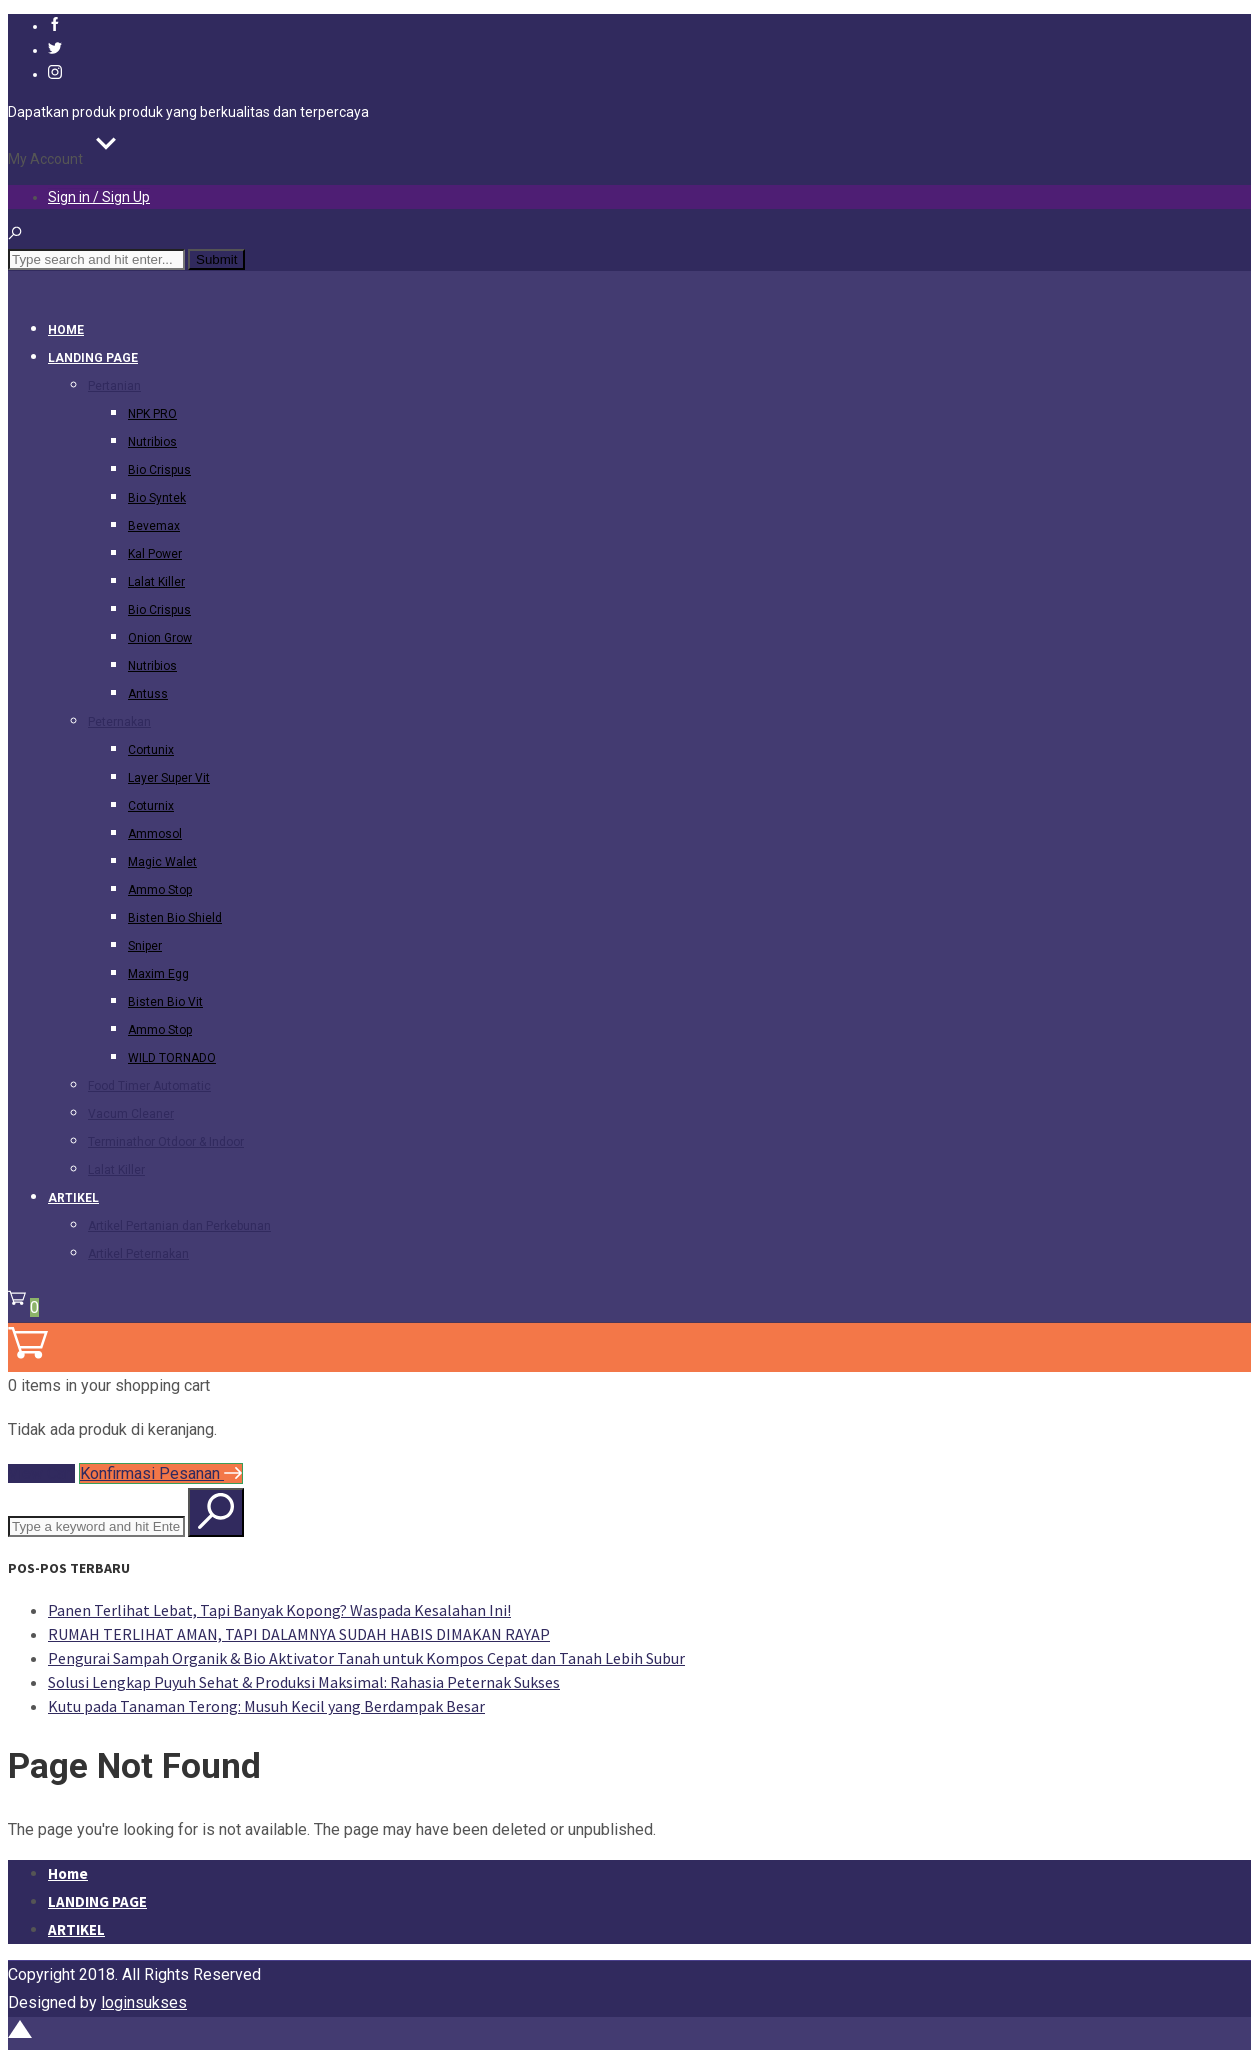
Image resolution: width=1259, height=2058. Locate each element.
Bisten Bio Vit (165, 1002)
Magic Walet (162, 862)
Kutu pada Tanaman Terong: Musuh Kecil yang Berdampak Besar (266, 1706)
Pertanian (114, 386)
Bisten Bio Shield (175, 918)
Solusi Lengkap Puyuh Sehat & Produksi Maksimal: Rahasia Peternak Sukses (304, 1682)
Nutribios (152, 442)
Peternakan (119, 722)
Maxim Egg (158, 974)
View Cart (41, 1473)
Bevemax (154, 526)
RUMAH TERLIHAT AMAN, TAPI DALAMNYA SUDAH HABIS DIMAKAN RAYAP (299, 1634)
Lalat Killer (156, 582)
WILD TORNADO (172, 1058)
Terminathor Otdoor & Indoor (166, 1142)
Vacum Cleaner (131, 1114)
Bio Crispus (159, 470)
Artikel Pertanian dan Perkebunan (179, 1226)
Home (66, 330)
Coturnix (151, 806)
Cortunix (151, 750)
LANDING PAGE (93, 358)
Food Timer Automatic (149, 1086)
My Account (45, 159)
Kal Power (155, 554)
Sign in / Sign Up (99, 197)
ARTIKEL (73, 1198)
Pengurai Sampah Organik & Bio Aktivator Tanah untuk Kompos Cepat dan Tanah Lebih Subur (366, 1658)
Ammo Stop (160, 890)
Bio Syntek (157, 498)
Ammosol (155, 834)
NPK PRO (152, 414)
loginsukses (144, 2002)
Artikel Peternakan (138, 1254)
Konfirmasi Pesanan (161, 1473)
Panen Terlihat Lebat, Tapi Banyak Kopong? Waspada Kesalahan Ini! (279, 1610)
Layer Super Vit (169, 778)
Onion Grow (160, 638)
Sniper (145, 946)
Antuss (148, 694)
